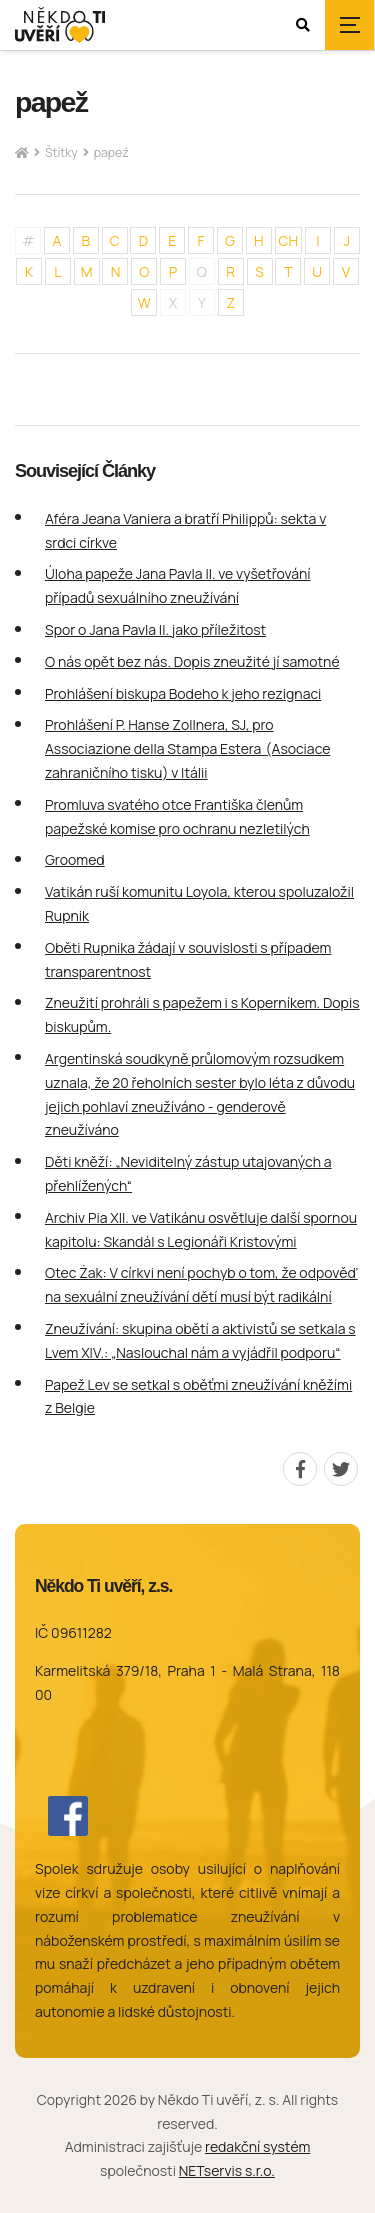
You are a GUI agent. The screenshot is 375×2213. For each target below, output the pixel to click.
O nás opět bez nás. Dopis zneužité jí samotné (192, 661)
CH (289, 240)
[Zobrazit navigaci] (350, 25)
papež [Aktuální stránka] (111, 152)
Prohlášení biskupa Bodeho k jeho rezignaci (183, 693)
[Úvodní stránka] (60, 25)
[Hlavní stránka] (22, 153)
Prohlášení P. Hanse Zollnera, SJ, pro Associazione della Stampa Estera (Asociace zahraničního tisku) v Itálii (187, 748)
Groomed (75, 859)
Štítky (61, 152)
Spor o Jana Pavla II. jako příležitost (155, 629)
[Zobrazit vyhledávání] (303, 25)
